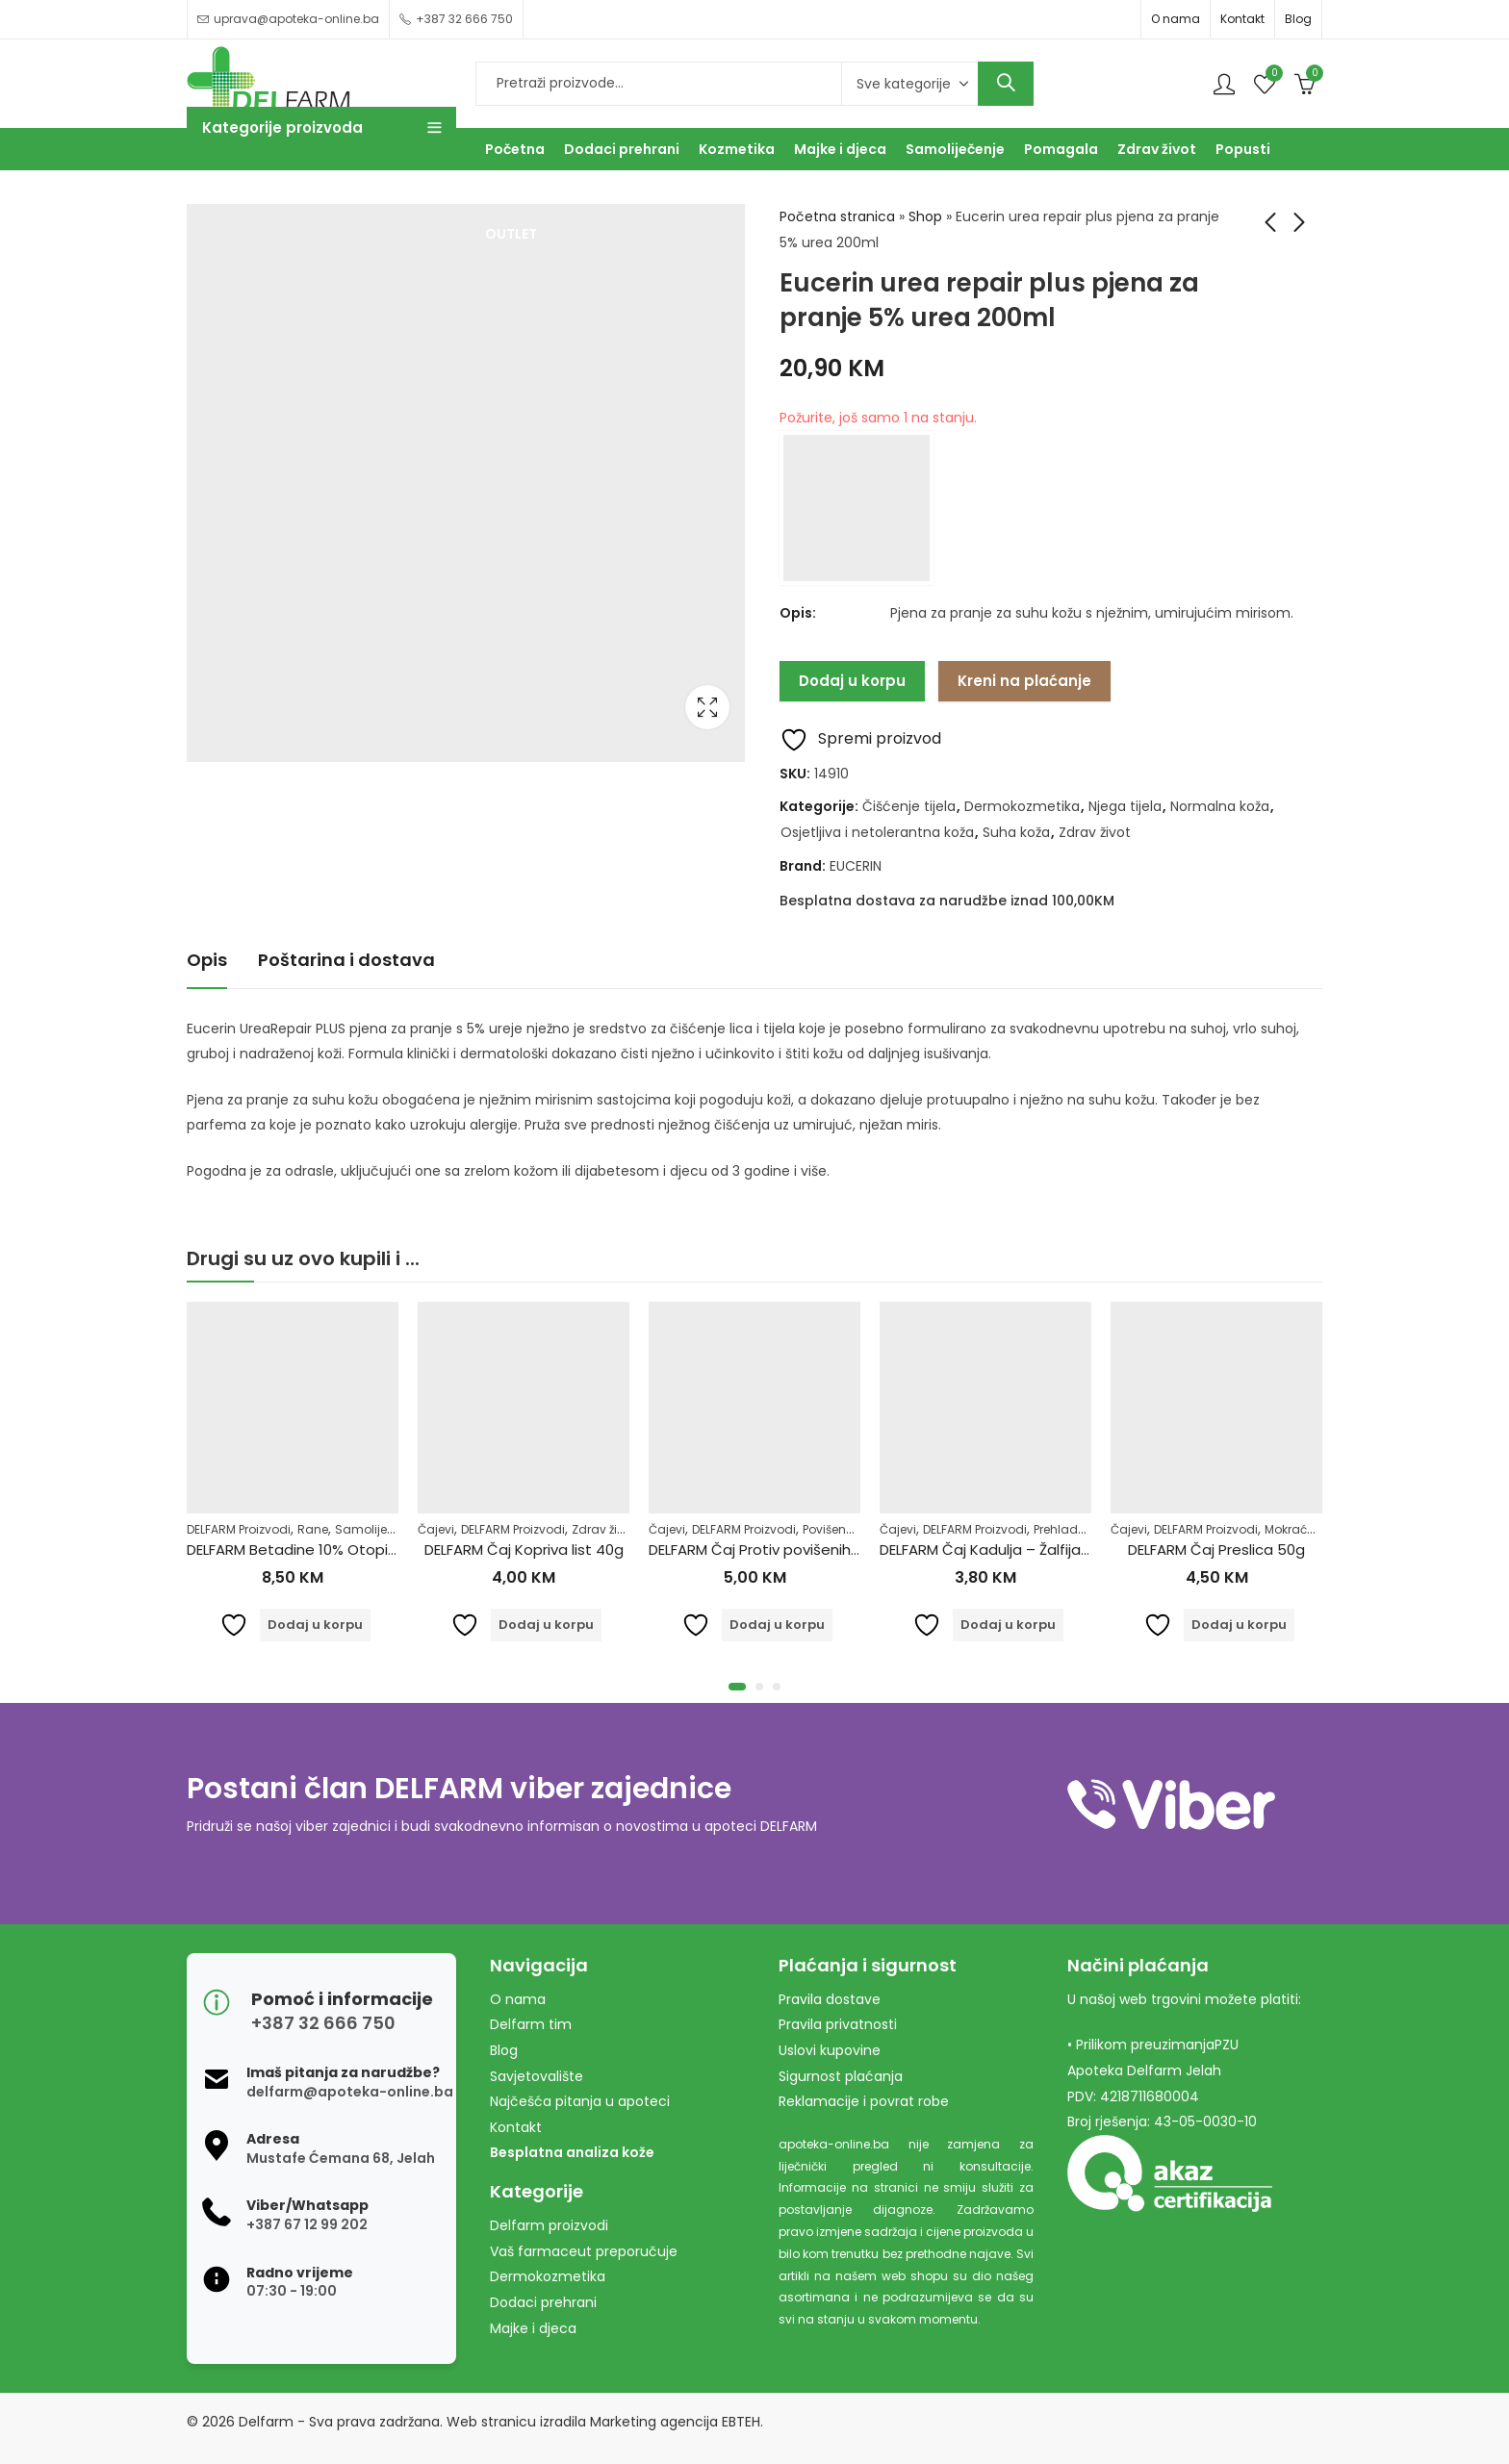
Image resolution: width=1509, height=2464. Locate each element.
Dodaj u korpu (852, 681)
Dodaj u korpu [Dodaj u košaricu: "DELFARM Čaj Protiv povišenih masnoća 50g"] (777, 1624)
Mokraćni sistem (1312, 1529)
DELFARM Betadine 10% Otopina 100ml (318, 1549)
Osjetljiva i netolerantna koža (877, 832)
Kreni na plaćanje (1024, 681)
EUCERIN (856, 866)
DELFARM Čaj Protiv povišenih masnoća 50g (802, 1549)
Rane (312, 1529)
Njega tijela (1125, 806)
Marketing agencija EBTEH (675, 2421)
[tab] (207, 960)
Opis (207, 960)
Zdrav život (1095, 832)
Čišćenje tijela (909, 806)
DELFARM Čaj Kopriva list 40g (524, 1549)
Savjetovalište (536, 2076)
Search (1006, 84)
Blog (1298, 19)
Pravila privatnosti (838, 2024)
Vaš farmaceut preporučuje (584, 2251)
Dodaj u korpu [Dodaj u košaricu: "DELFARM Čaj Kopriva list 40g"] (546, 1624)
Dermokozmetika (1022, 806)
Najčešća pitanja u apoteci (580, 2101)
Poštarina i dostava (346, 960)
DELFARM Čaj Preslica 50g (1216, 1549)
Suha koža (1016, 832)
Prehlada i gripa (1080, 1529)
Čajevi (436, 1529)
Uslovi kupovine (830, 2050)
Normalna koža (1219, 806)
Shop (925, 216)
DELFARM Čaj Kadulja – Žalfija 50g (996, 1549)
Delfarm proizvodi (549, 2225)
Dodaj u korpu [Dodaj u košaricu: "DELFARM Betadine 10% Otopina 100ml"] (315, 1624)
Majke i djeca (533, 2328)
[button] (737, 1686)
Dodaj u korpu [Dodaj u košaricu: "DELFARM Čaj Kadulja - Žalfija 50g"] (1008, 1624)
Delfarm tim (531, 2024)
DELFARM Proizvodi (239, 1529)
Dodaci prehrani (543, 2302)
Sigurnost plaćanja (841, 2076)
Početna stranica (837, 216)
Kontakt (1242, 19)
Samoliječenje (376, 1529)
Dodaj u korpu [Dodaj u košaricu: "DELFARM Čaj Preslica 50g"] (1239, 1624)
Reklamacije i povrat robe (864, 2101)
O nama (1175, 19)
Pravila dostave (830, 1999)
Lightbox (707, 707)
